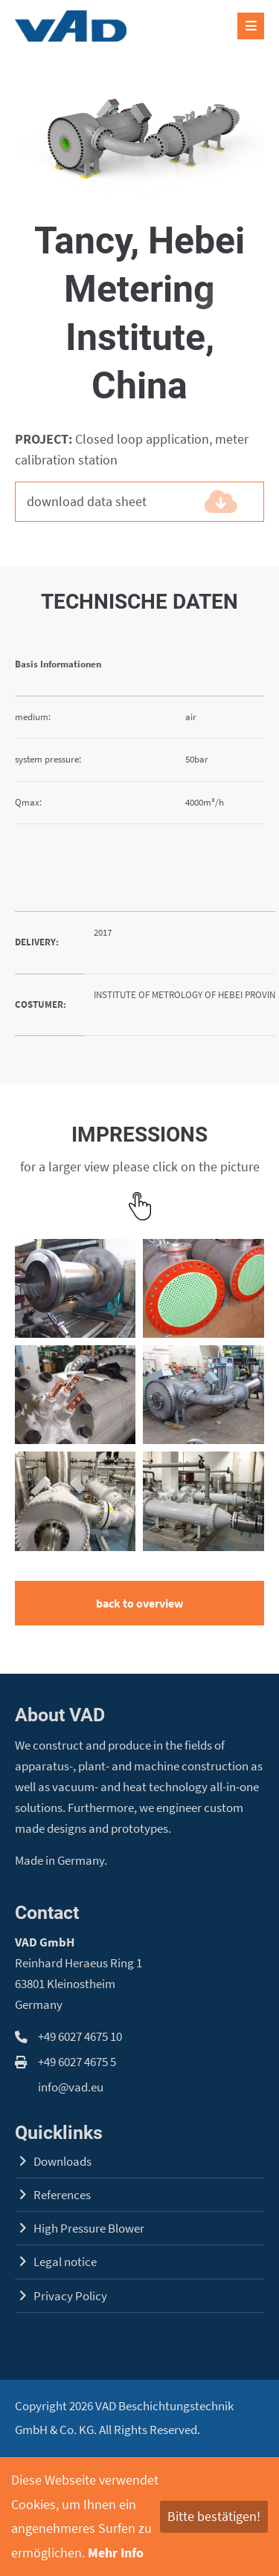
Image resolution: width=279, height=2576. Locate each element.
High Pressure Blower (88, 2228)
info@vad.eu (70, 2087)
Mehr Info (116, 2552)
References (62, 2195)
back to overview (139, 1603)
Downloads (62, 2161)
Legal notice (65, 2262)
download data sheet (117, 501)
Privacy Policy (70, 2296)
